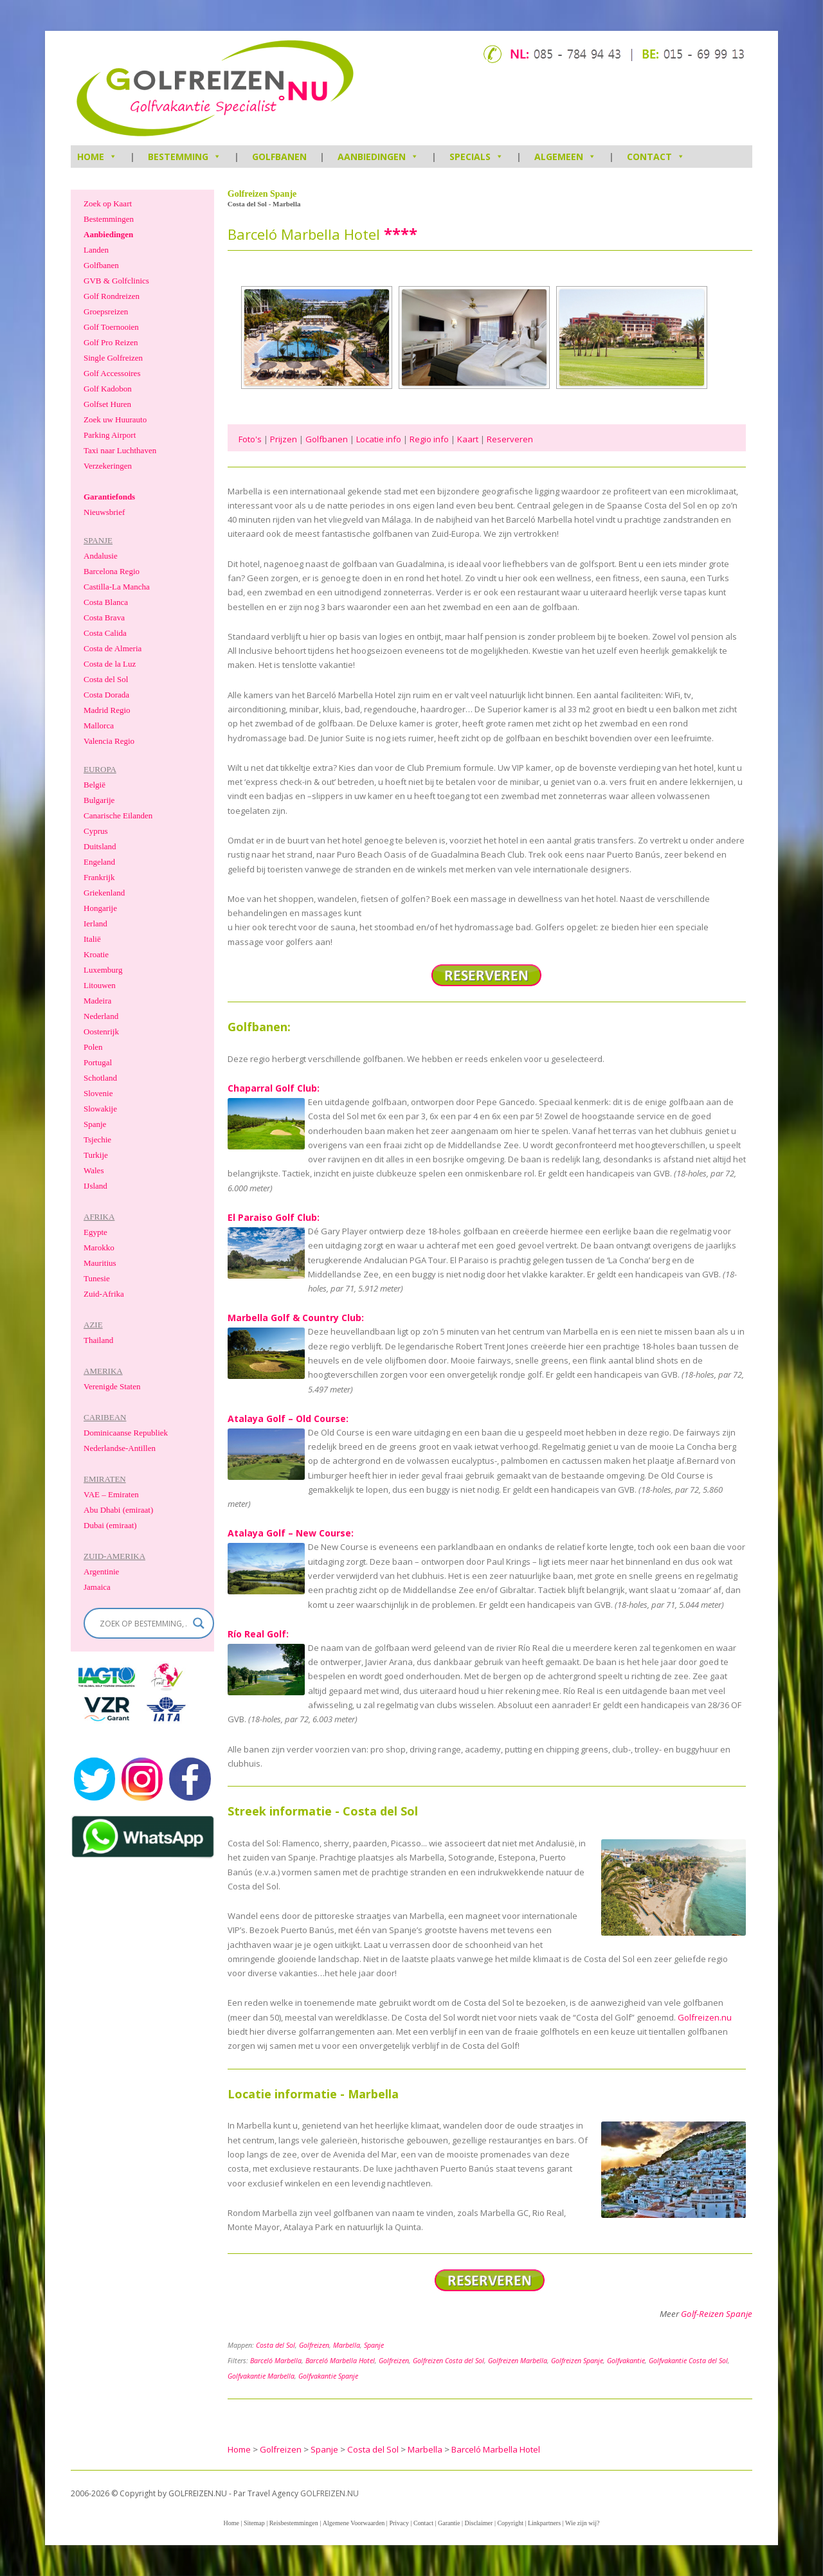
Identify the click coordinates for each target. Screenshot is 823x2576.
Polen (93, 1047)
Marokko (99, 1247)
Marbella (346, 2345)
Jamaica (97, 1587)
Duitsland (100, 846)
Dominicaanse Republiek (126, 1432)
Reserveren (510, 439)
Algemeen (565, 156)
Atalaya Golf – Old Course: (288, 1418)
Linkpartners (544, 2522)
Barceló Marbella (276, 2360)
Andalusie (101, 556)
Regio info (429, 439)
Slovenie (98, 1093)
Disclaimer (479, 2522)
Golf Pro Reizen (111, 342)
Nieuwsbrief (104, 512)
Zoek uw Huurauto (115, 419)
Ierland (95, 923)
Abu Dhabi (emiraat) (118, 1510)
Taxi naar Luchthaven (120, 450)
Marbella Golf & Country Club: (296, 1317)
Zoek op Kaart (108, 203)
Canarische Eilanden (118, 815)
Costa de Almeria (112, 648)
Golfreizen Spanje (577, 2360)
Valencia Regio (109, 741)
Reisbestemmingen (293, 2522)
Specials (476, 156)
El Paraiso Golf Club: (274, 1217)
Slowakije (100, 1108)
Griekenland (104, 892)
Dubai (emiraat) (110, 1525)
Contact (656, 156)
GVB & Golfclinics (116, 280)
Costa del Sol (275, 2345)
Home (231, 2522)
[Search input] (143, 1623)
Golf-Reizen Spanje (716, 2313)
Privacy (399, 2522)
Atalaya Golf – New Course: (291, 1533)
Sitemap (254, 2522)
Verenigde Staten (112, 1386)
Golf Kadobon (108, 388)
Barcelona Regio (112, 571)
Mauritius (100, 1263)
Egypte (95, 1232)
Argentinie (101, 1571)
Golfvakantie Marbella (261, 2376)
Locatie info (378, 439)
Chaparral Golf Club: (274, 1088)
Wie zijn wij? (582, 2522)
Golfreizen (314, 2345)
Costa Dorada (106, 694)
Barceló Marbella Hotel (340, 2360)
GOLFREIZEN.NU (329, 2493)
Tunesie (97, 1278)
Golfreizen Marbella (517, 2360)
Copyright (510, 2522)
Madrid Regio (107, 710)
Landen (96, 250)
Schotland (100, 1078)
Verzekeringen (108, 466)
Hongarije (100, 908)
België (94, 784)
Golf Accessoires (112, 373)
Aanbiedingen (378, 156)
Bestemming (184, 156)
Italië (92, 939)
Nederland (101, 1016)
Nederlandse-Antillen (120, 1448)
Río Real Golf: (258, 1634)
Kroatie (96, 954)
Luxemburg (103, 970)
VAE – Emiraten (111, 1494)
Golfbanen (279, 156)
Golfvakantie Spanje (328, 2376)
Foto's (250, 439)
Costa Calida (105, 633)
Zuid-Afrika (104, 1294)
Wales (94, 1170)
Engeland (99, 862)
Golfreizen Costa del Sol (448, 2360)
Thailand (98, 1340)
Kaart (467, 439)
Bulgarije (99, 800)
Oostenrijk (101, 1031)
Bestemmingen (109, 219)
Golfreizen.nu (705, 2017)
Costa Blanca (106, 602)
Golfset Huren (107, 404)
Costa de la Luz (110, 664)
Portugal (98, 1062)
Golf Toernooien (111, 327)
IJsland (95, 1186)
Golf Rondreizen (112, 296)
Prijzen (283, 439)
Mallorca (99, 725)
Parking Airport (110, 435)
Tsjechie (97, 1139)
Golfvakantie (626, 2360)
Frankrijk (99, 877)
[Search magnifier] (199, 1623)
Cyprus (96, 831)
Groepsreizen (106, 311)
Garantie (449, 2522)
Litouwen (100, 985)
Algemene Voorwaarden (354, 2522)
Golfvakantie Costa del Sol (688, 2360)
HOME (97, 156)
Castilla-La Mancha (117, 586)
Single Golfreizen (113, 358)
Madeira (97, 1000)
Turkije (96, 1155)
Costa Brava (104, 617)
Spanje (374, 2345)
